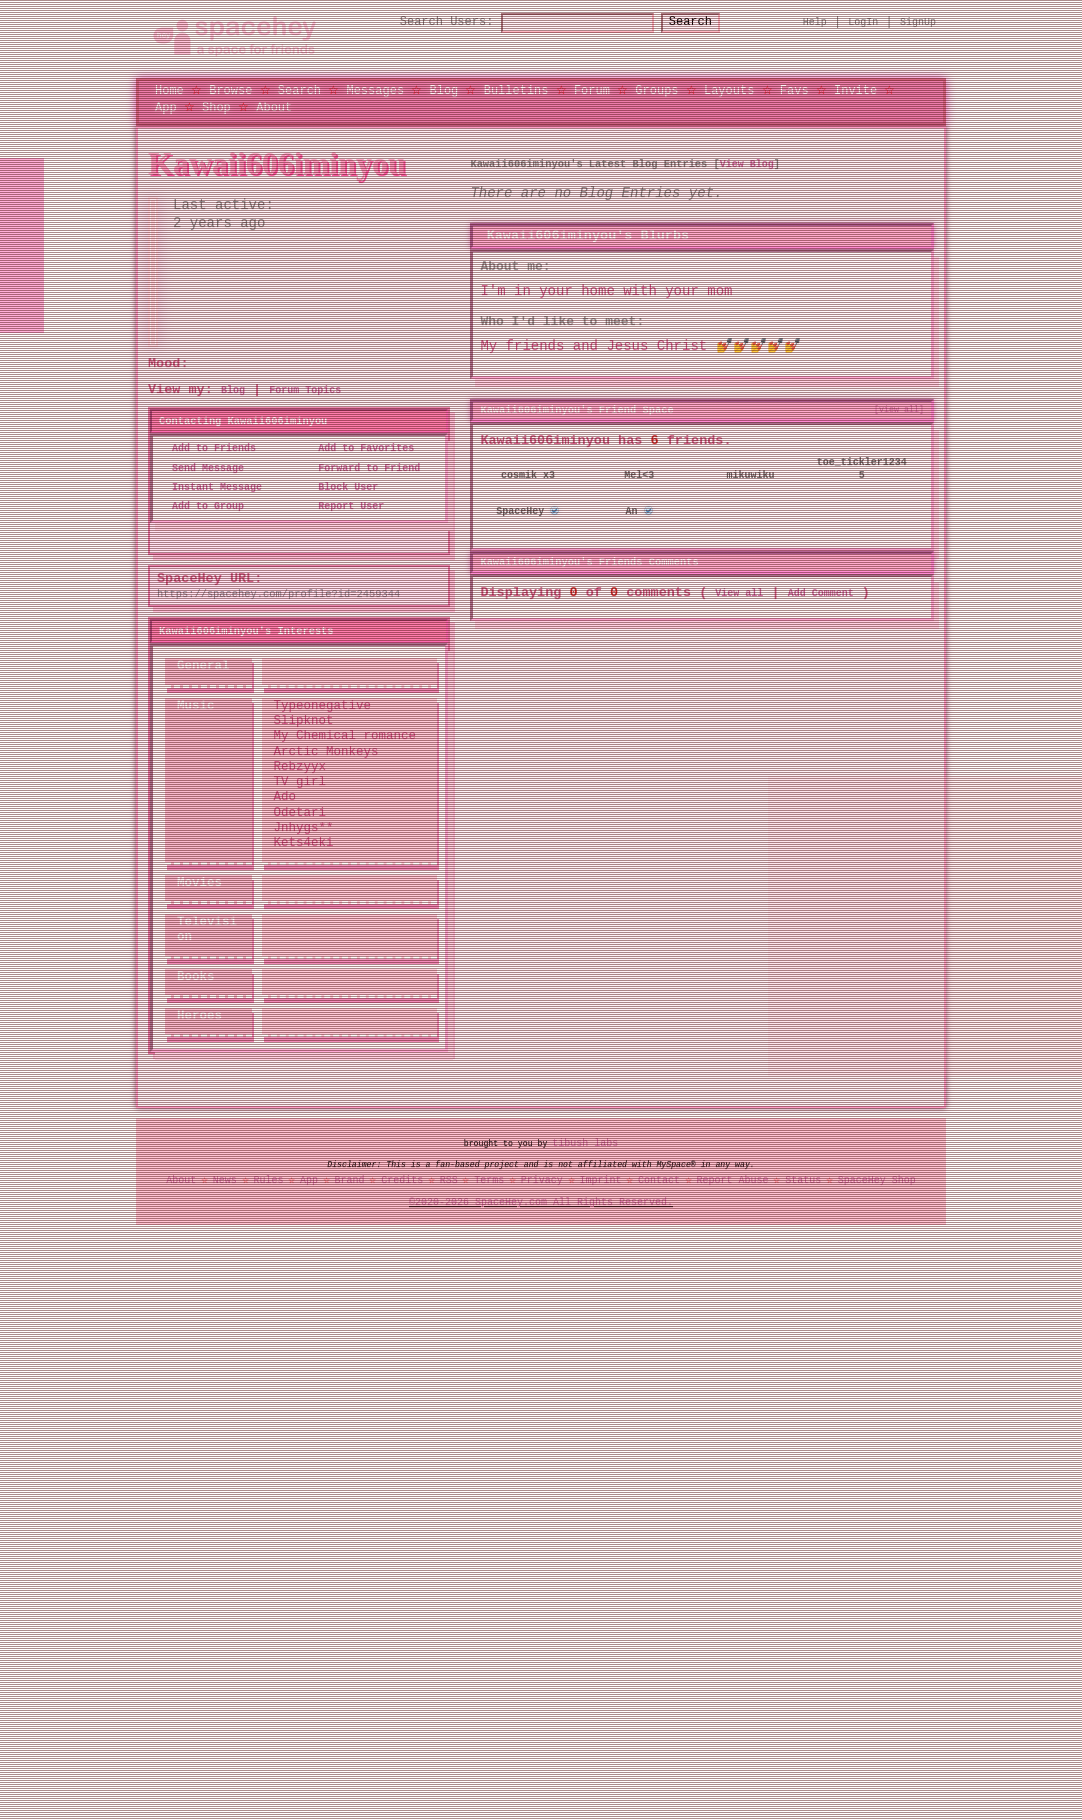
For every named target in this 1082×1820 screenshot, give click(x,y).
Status (803, 1180)
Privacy (542, 1180)
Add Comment (821, 592)
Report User (345, 506)
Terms (489, 1180)
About (274, 106)
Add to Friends (208, 449)
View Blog (747, 164)
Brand (350, 1180)
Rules (268, 1180)
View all (739, 592)
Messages (375, 89)
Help (815, 22)
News (225, 1180)
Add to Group (202, 506)
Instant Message (211, 487)
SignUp (918, 22)
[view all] (899, 409)
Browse (230, 89)
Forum (592, 89)
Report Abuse (733, 1180)
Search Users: (429, 22)
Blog (443, 89)
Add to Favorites (360, 449)
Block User (342, 487)
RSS (449, 1180)
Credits (402, 1180)
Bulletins (516, 89)
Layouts (729, 89)
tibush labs (585, 1143)
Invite (855, 89)
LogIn (863, 22)
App (166, 106)
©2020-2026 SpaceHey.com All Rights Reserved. (541, 1202)
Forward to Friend (363, 468)
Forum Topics (305, 390)
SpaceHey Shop (877, 1180)
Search (708, 22)
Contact (659, 1180)
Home (169, 89)
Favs (794, 89)
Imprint (600, 1180)
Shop (216, 106)
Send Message (202, 468)
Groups (656, 89)
